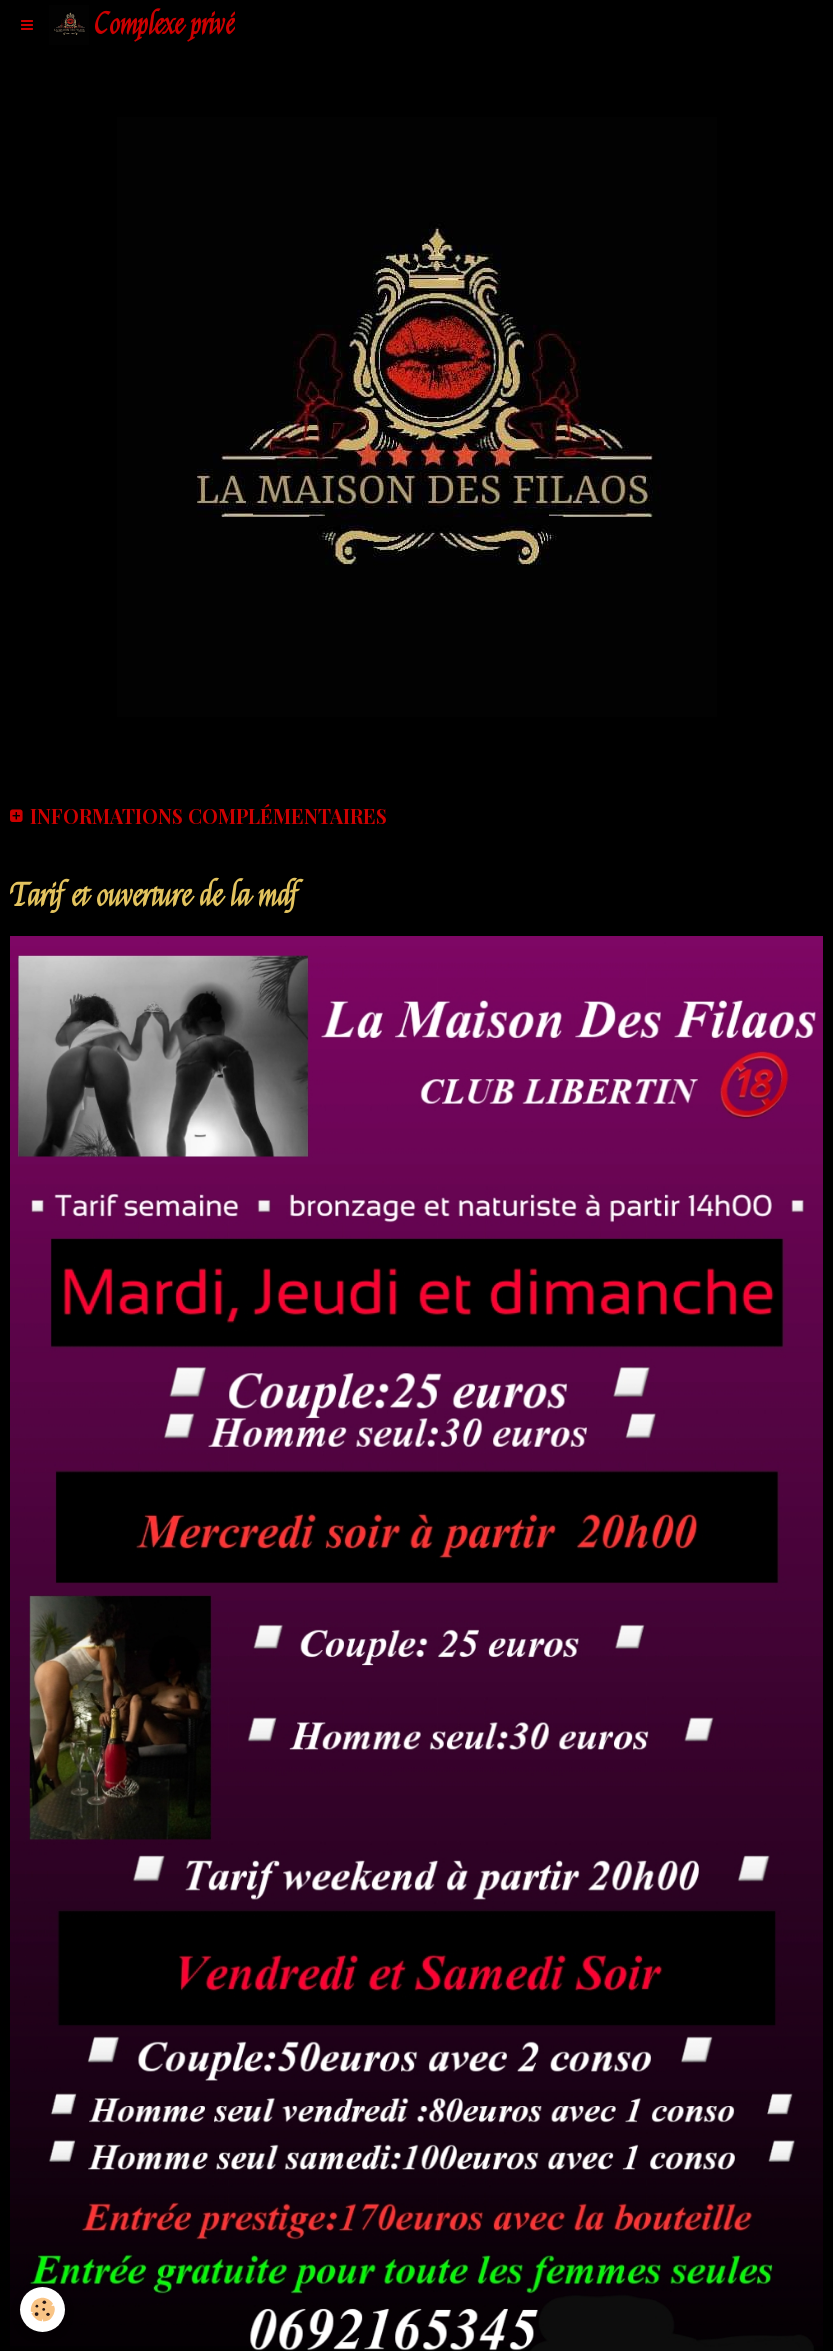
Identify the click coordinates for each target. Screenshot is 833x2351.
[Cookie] (42, 2309)
